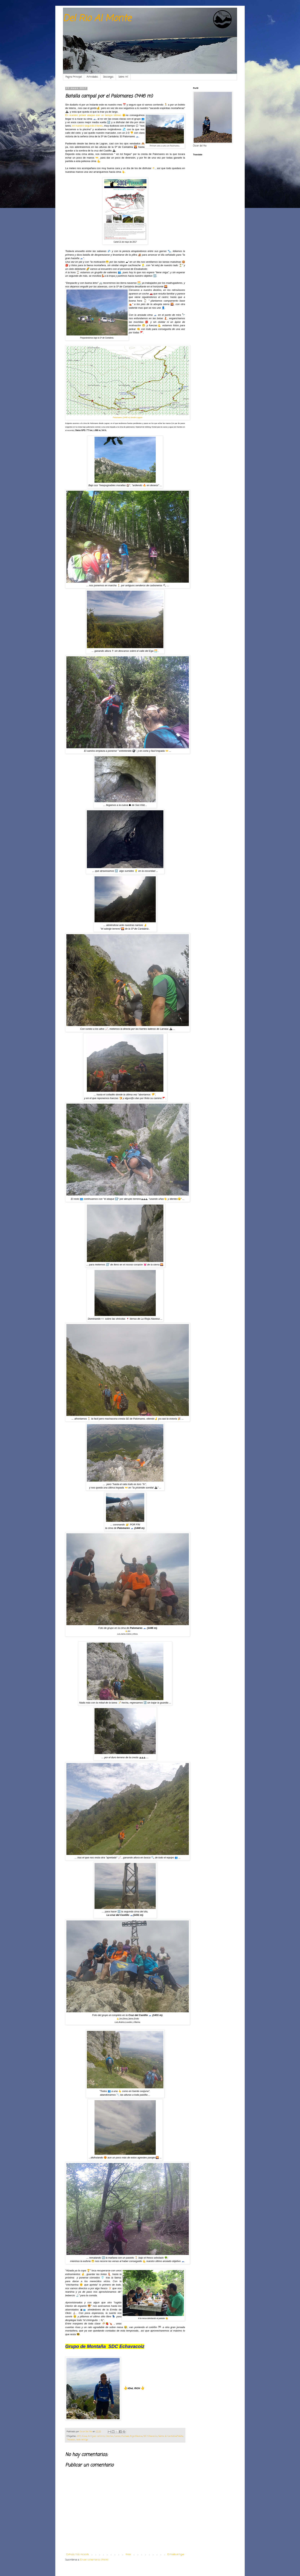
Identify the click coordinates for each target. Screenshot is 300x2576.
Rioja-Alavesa (136, 2436)
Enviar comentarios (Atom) (94, 2560)
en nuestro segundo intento (87, 125)
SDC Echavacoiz (150, 2436)
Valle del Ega (82, 2439)
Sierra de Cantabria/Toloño (170, 2436)
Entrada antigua (175, 2554)
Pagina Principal (73, 77)
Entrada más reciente (77, 2554)
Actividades (92, 77)
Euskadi (125, 2436)
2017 (79, 2436)
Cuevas (117, 2436)
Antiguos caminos (96, 2436)
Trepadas (71, 2439)
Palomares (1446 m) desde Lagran (128, 417)
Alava (84, 2436)
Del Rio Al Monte (97, 18)
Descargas (108, 77)
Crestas (109, 2436)
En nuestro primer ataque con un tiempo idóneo (93, 115)
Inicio (128, 2554)
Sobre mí (123, 77)
